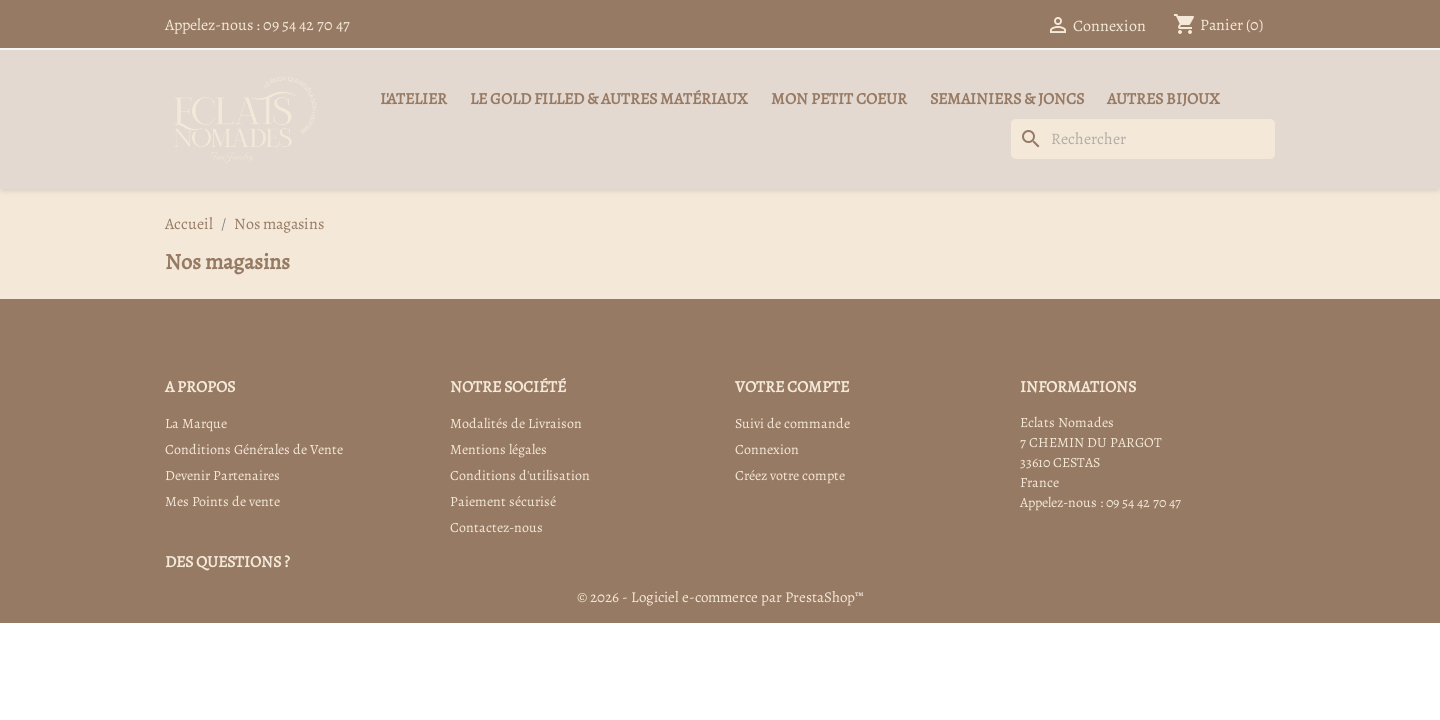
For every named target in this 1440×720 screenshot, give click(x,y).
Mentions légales (498, 449)
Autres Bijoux (1163, 99)
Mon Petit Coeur (839, 99)
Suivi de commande (792, 423)
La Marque (196, 423)
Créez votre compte (790, 475)
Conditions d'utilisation (520, 475)
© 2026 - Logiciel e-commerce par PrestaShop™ (720, 597)
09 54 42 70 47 (306, 25)
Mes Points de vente (222, 501)
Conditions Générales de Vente (254, 449)
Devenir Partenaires (222, 475)
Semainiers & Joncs (1007, 99)
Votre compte (792, 387)
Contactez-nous (496, 527)
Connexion (767, 449)
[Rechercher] (1143, 139)
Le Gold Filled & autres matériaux (609, 99)
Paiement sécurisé (503, 501)
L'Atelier (413, 99)
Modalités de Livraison (516, 423)
